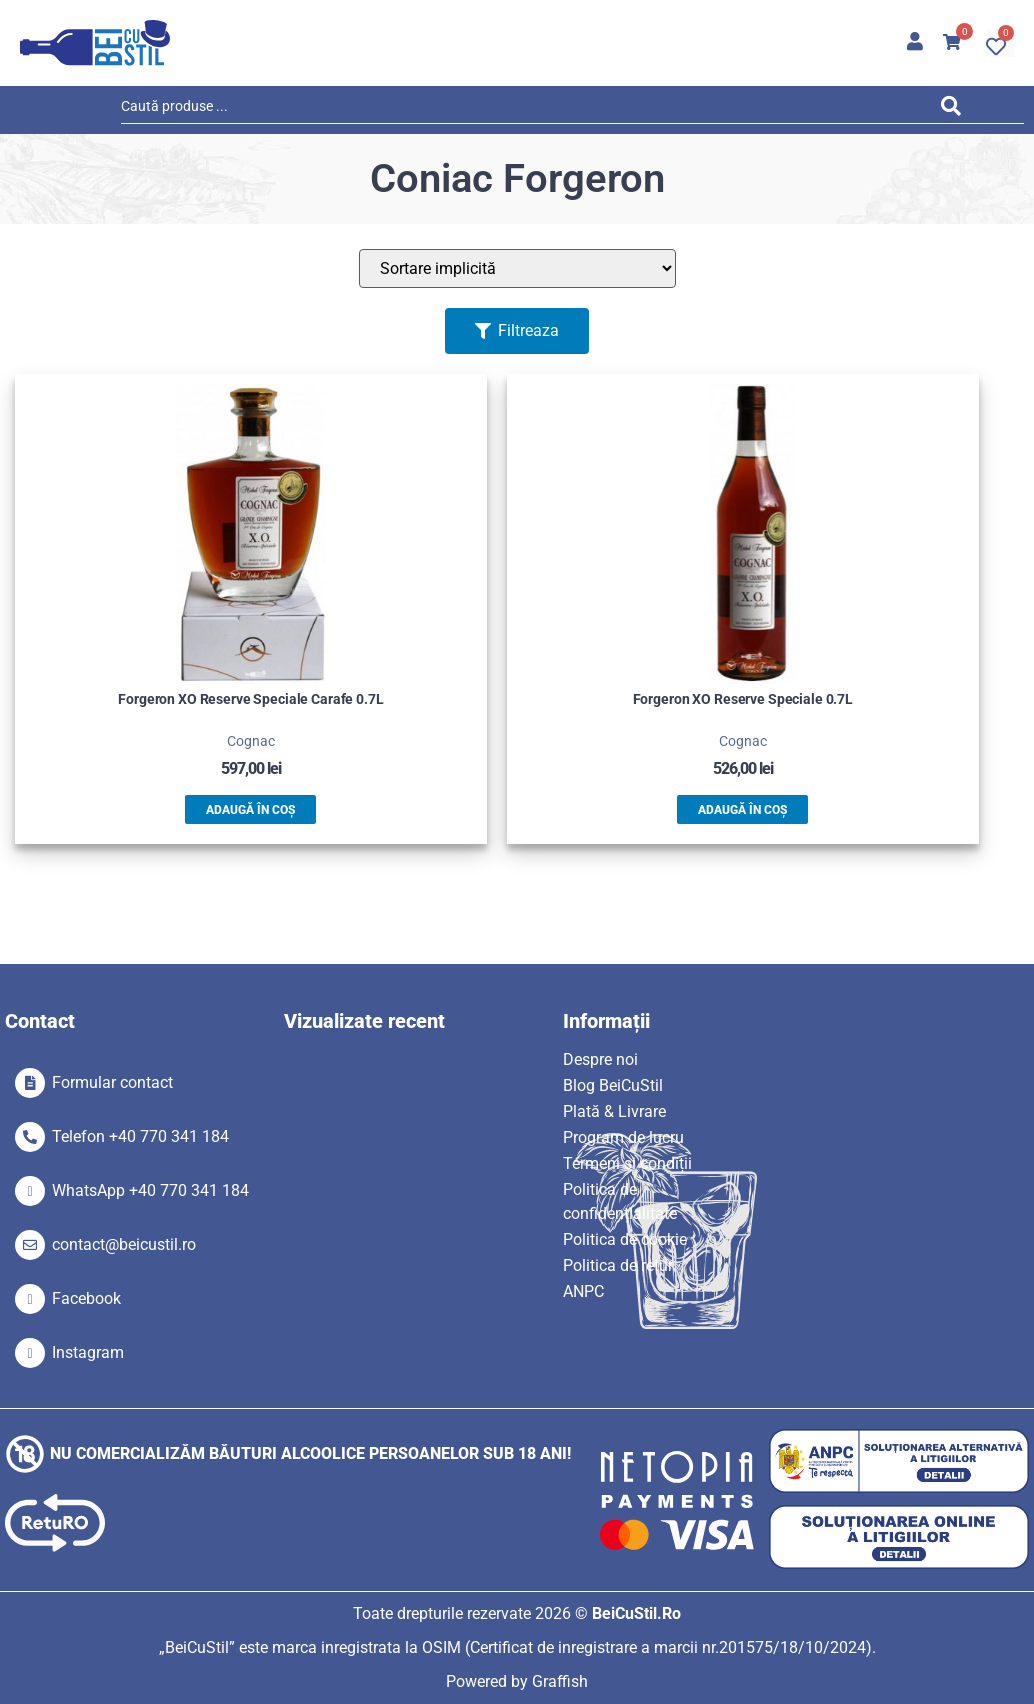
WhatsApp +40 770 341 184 (150, 1190)
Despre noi (600, 1059)
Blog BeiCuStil (613, 1085)
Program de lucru (623, 1137)
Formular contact (112, 1082)
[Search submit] (956, 109)
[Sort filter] (517, 268)
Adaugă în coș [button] (250, 810)
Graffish (560, 1681)
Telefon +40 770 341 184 (140, 1136)
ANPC (583, 1291)
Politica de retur (618, 1265)
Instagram (88, 1352)
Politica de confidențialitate (620, 1201)
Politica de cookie (625, 1239)
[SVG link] (95, 43)
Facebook (86, 1298)
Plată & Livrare (614, 1111)
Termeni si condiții (627, 1163)
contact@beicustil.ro (124, 1244)
